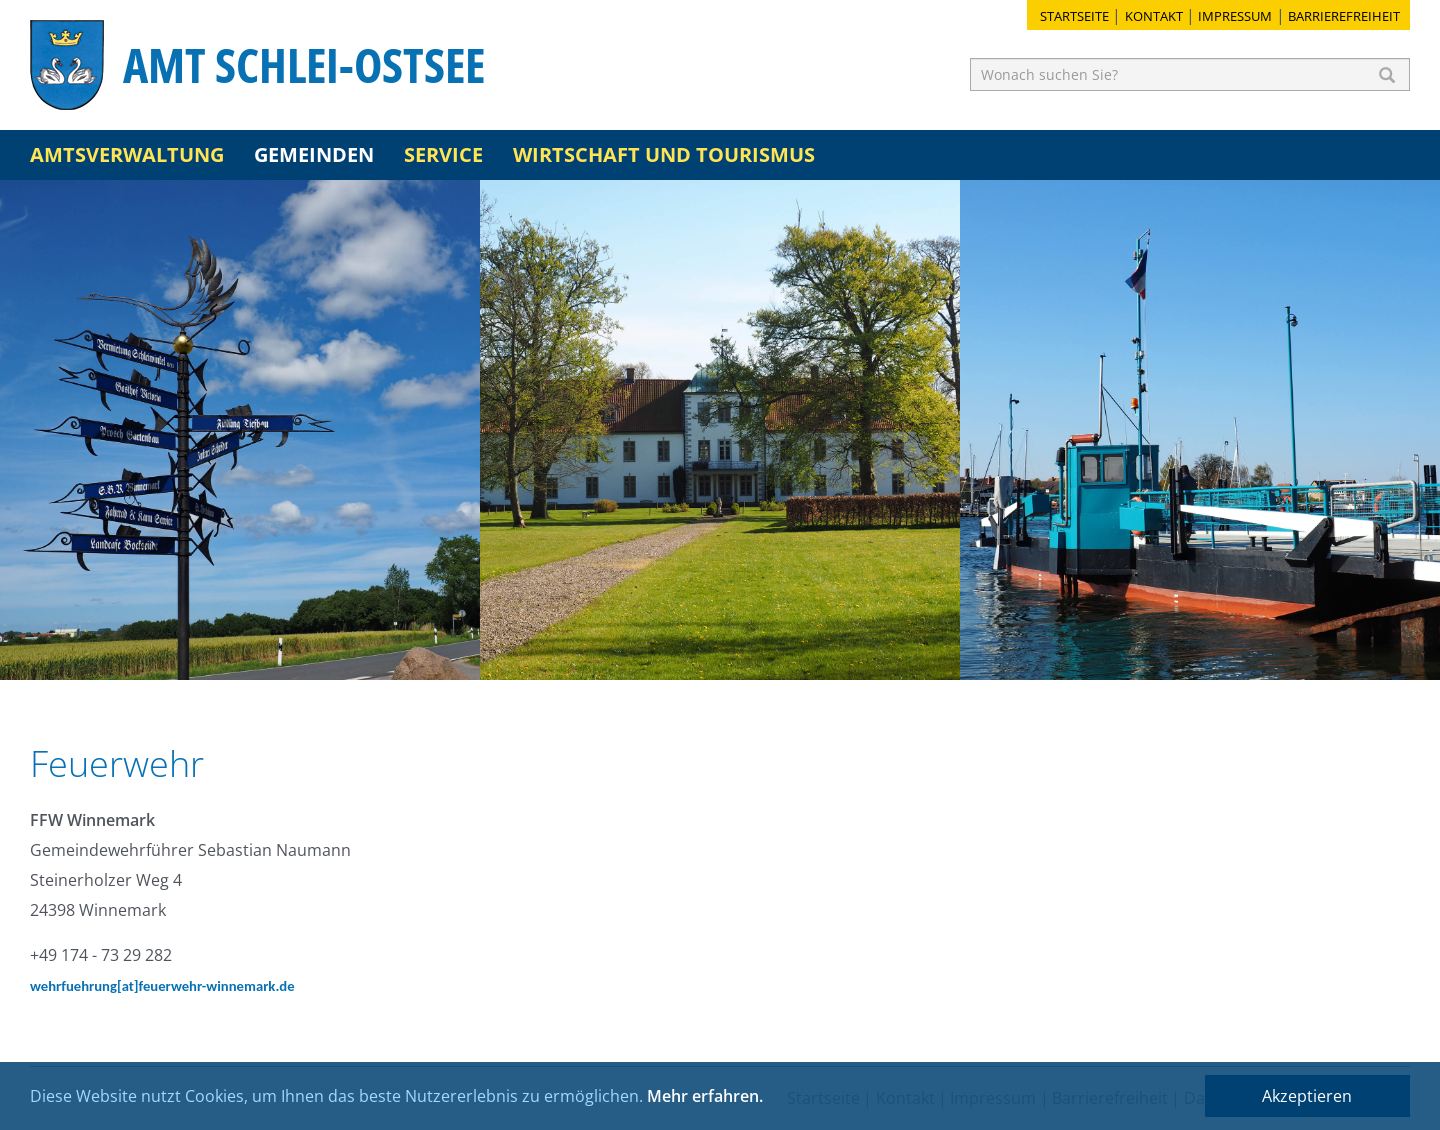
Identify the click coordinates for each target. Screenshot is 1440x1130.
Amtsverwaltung (127, 154)
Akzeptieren (1307, 1096)
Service (443, 154)
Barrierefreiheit (1344, 16)
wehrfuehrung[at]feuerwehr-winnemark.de (162, 986)
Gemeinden (314, 154)
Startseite (1074, 16)
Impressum (1235, 16)
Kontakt (1154, 16)
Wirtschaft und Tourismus (664, 154)
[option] (240, 430)
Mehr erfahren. (705, 1096)
